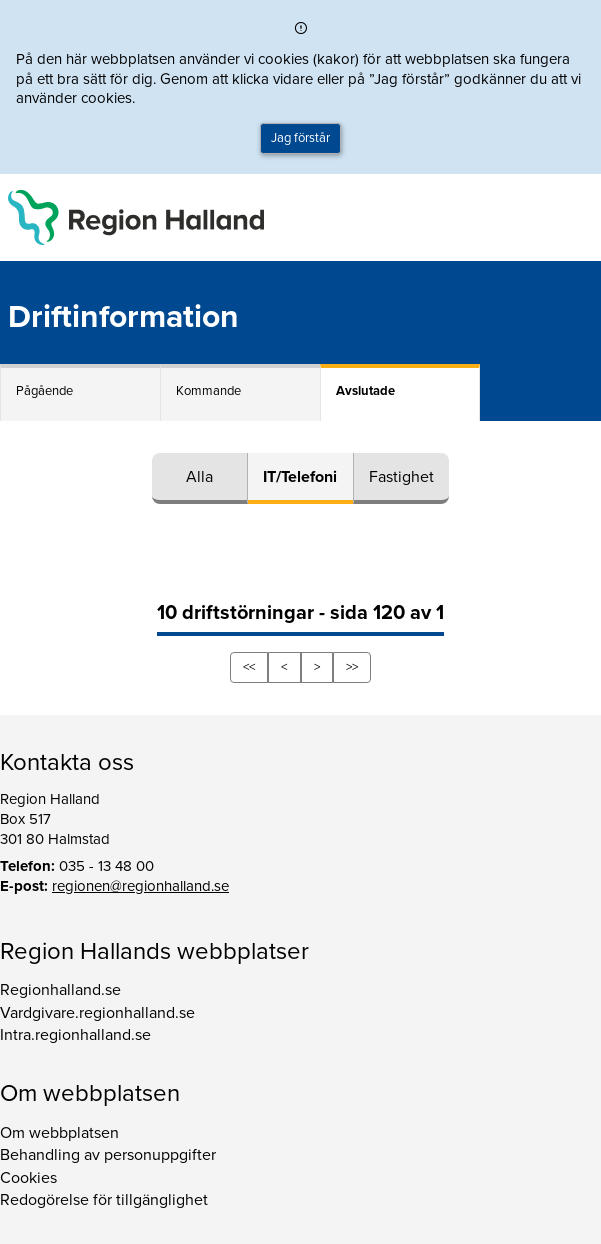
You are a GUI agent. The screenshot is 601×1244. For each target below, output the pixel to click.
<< (249, 667)
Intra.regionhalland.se (75, 1035)
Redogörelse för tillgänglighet (104, 1200)
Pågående (44, 391)
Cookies (28, 1178)
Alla (199, 477)
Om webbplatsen (59, 1133)
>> (352, 667)
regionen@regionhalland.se (140, 886)
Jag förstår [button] (300, 138)
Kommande (208, 391)
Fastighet (401, 477)
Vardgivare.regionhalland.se (97, 1013)
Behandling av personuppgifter (108, 1155)
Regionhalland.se (60, 990)
